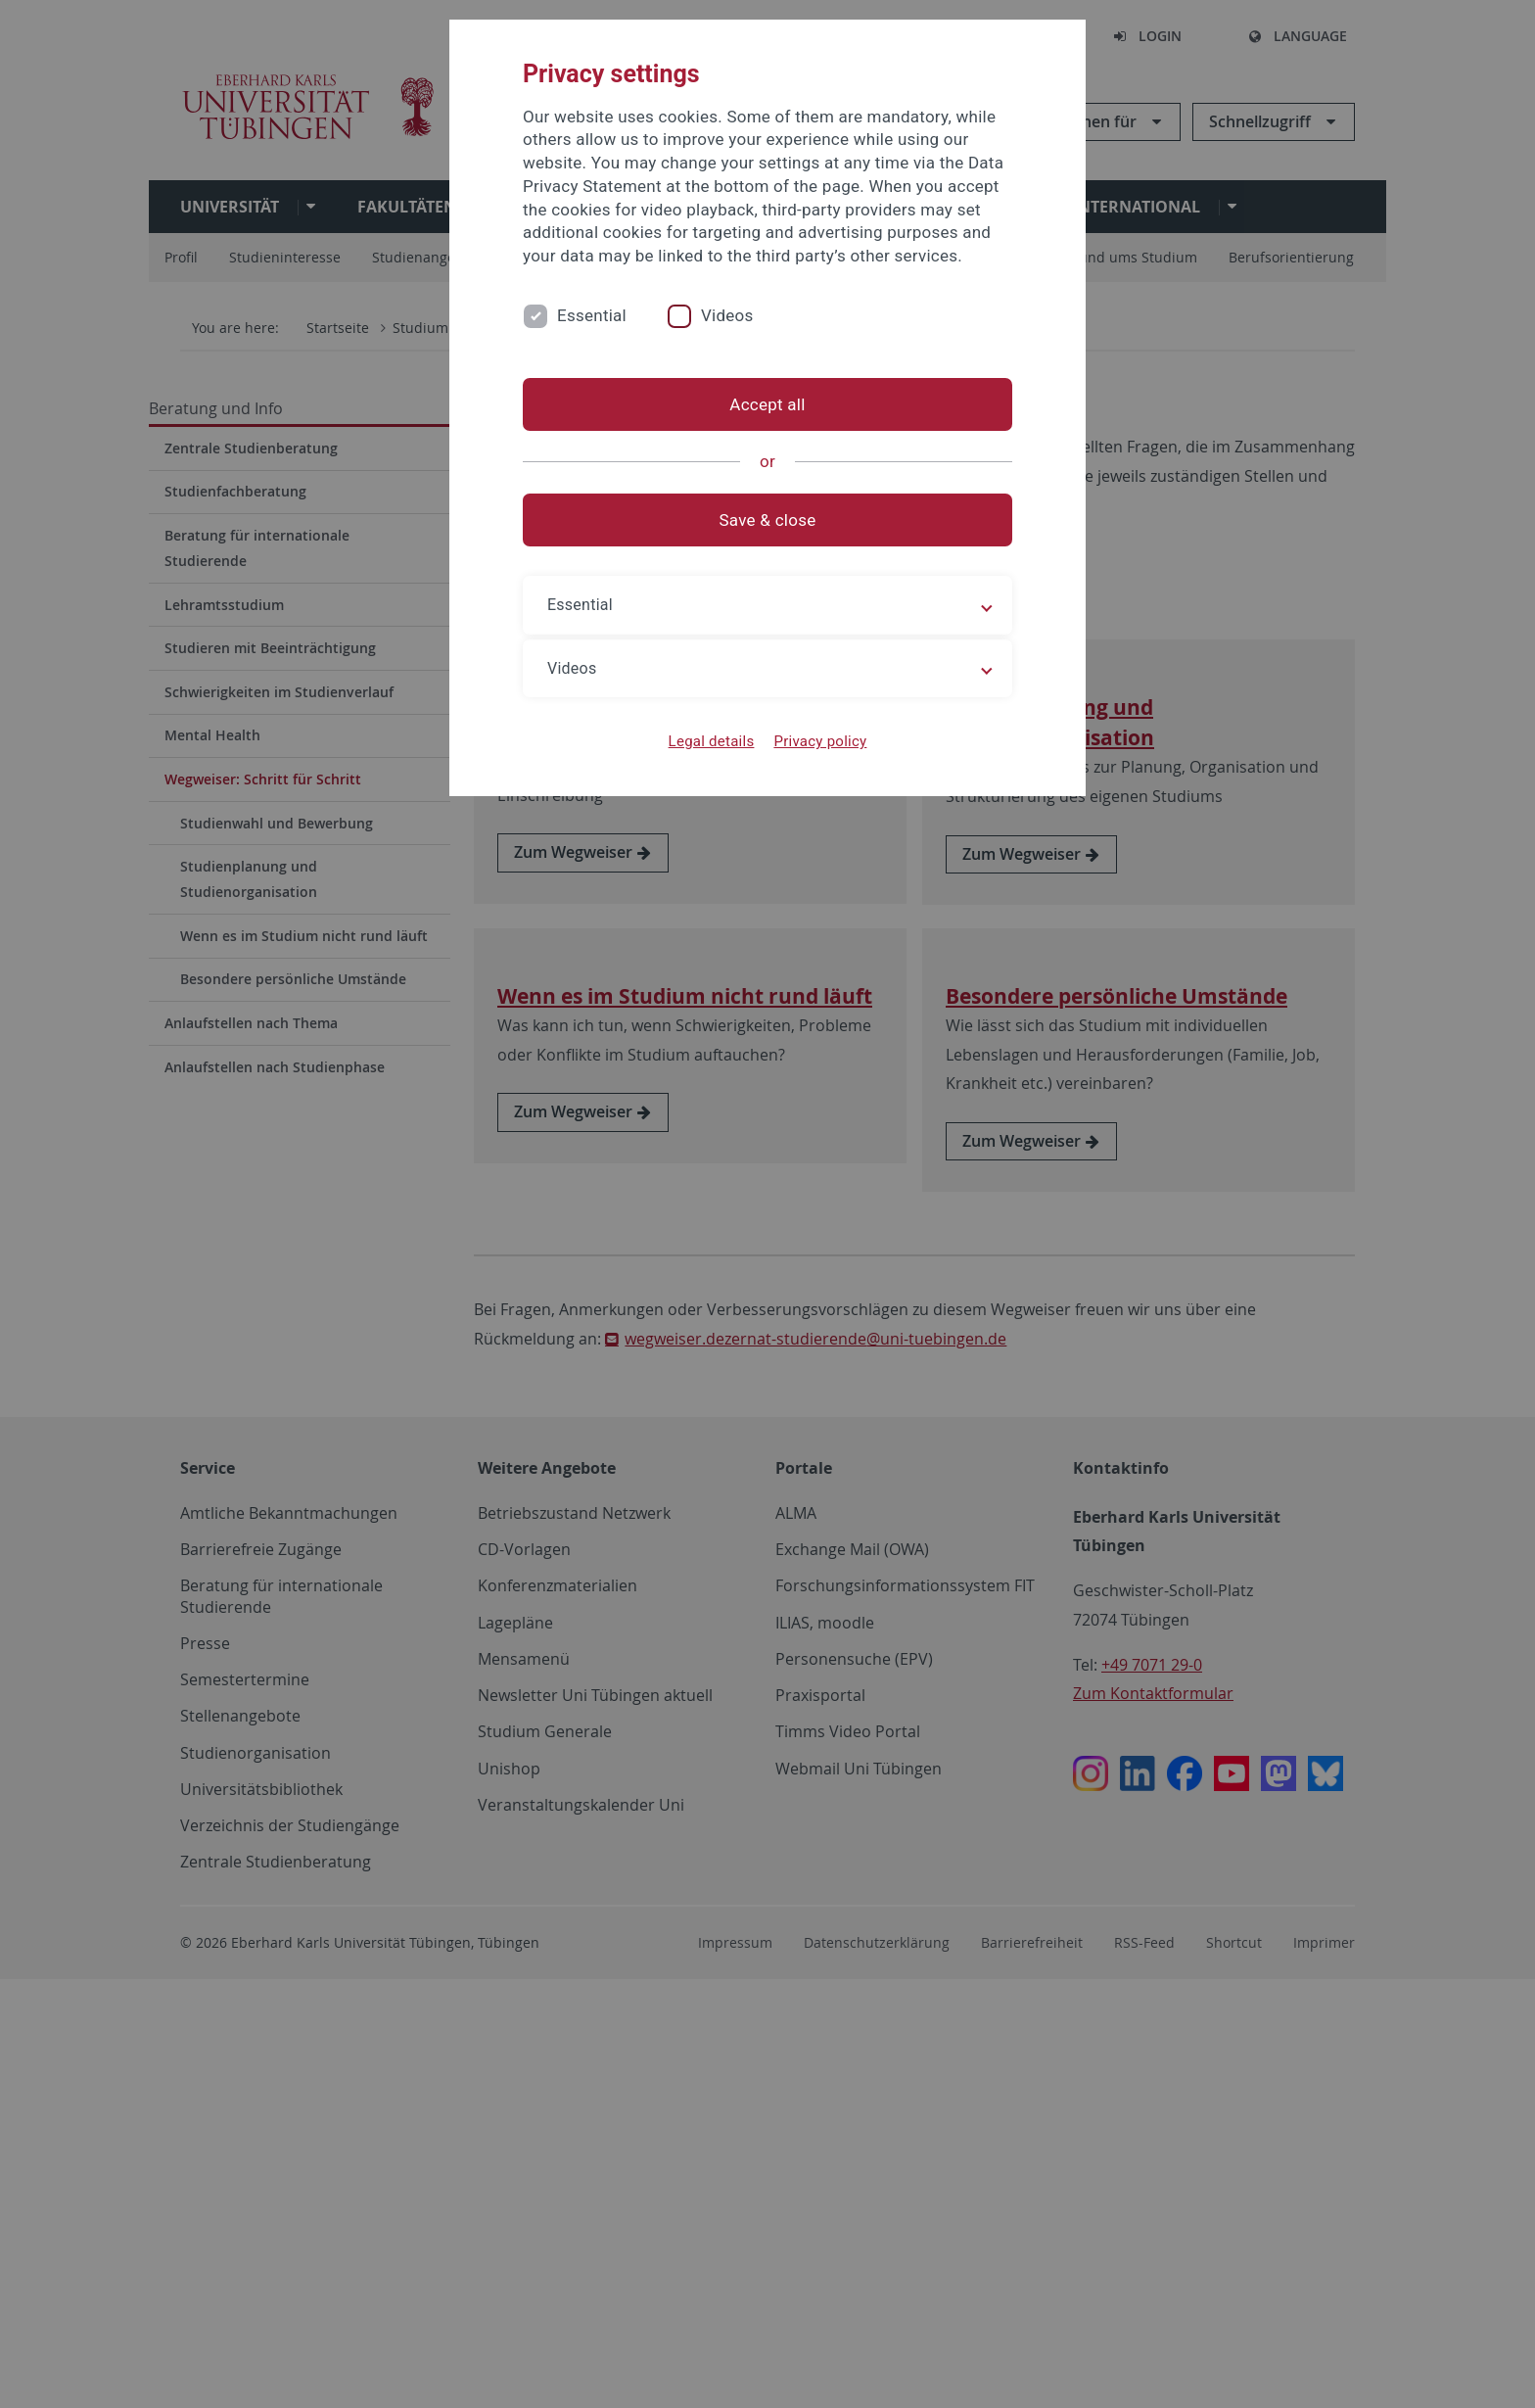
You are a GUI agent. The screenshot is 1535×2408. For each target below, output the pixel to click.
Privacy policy (819, 741)
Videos (727, 315)
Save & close (768, 520)
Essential (592, 315)
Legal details (712, 741)
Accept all (767, 404)
